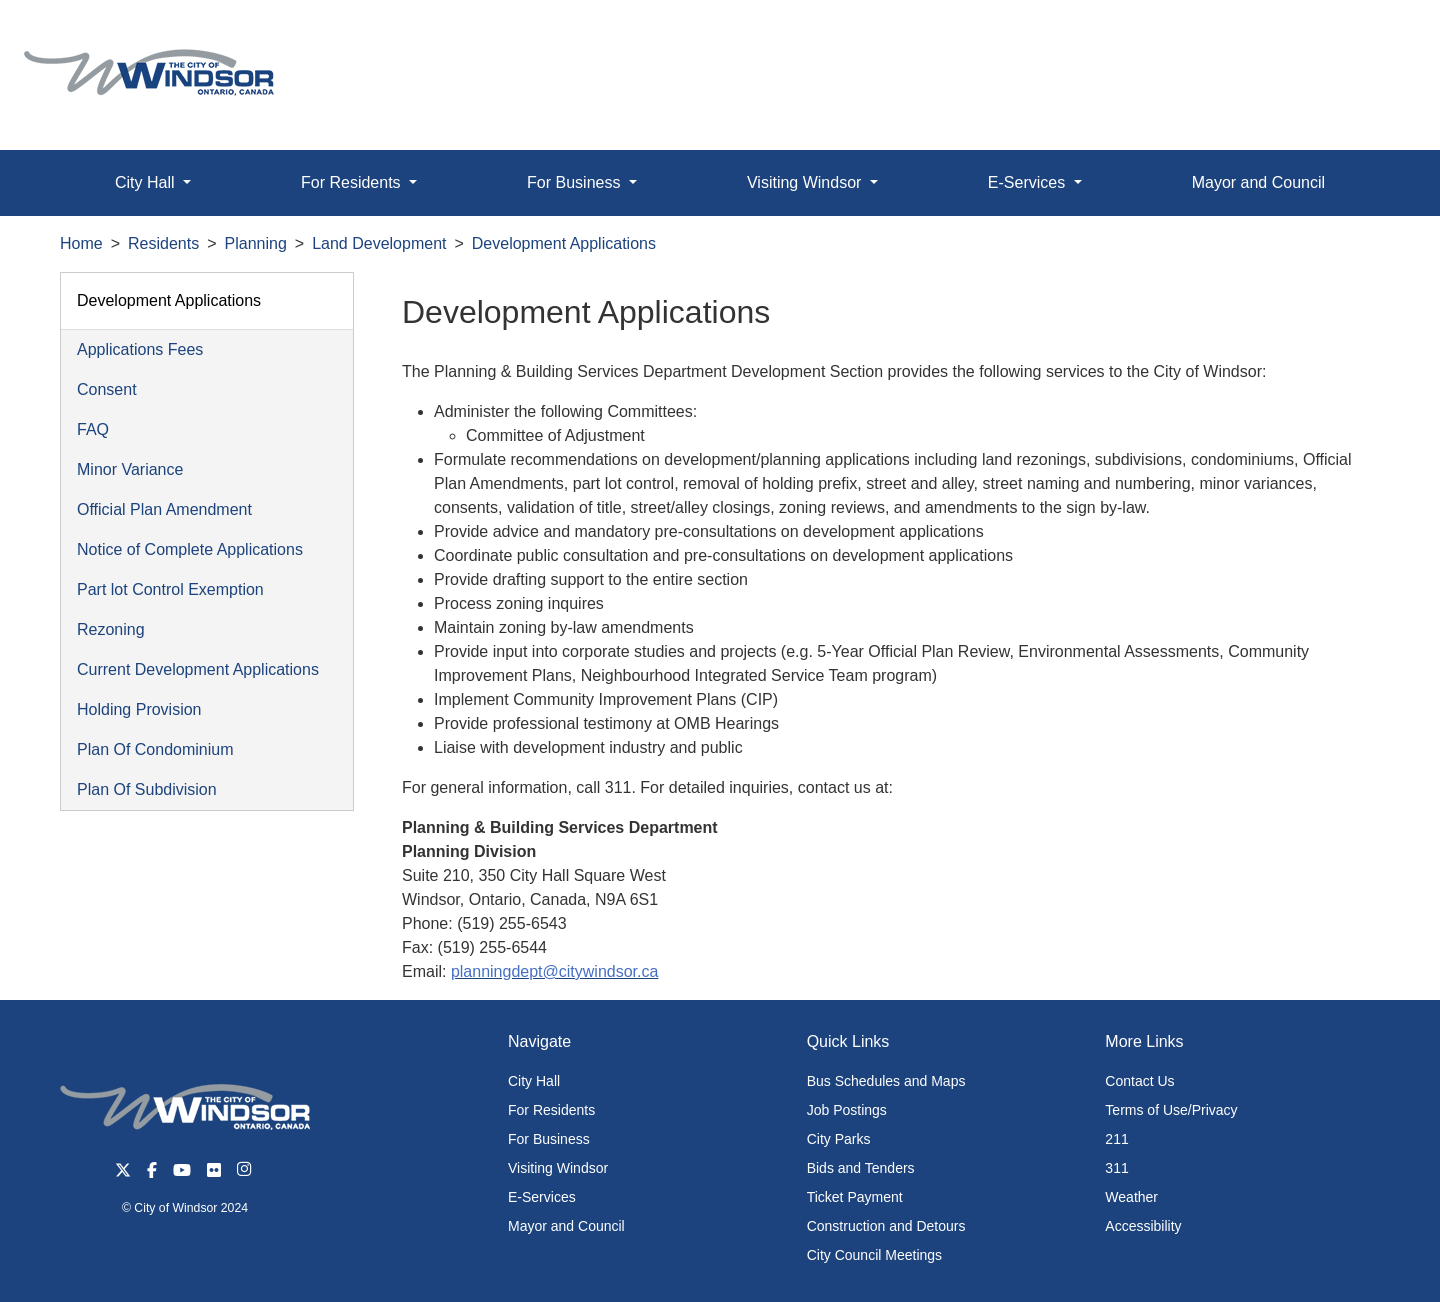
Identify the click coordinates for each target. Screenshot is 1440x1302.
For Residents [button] (353, 182)
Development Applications (564, 243)
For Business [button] (576, 182)
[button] (1379, 36)
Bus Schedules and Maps (886, 1081)
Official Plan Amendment (164, 509)
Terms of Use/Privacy (1171, 1110)
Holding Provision (139, 709)
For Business (549, 1139)
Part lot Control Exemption (170, 589)
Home (81, 243)
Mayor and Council (1258, 182)
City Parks (839, 1139)
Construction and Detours (886, 1226)
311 (1116, 1168)
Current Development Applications (198, 669)
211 (1116, 1139)
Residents (163, 243)
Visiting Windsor (558, 1168)
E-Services (542, 1197)
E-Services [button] (1029, 182)
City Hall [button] (147, 182)
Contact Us (1139, 1081)
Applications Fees (140, 349)
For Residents (551, 1110)
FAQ (93, 429)
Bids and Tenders (861, 1168)
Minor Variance (130, 469)
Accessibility (1143, 1226)
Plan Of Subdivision (147, 789)
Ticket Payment (855, 1197)
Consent (107, 389)
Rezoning (111, 629)
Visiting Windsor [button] (806, 182)
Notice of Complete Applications (190, 549)
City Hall (534, 1081)
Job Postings (847, 1110)
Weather (1131, 1197)
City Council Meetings (874, 1255)
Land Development (379, 243)
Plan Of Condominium (155, 749)
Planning (256, 243)
